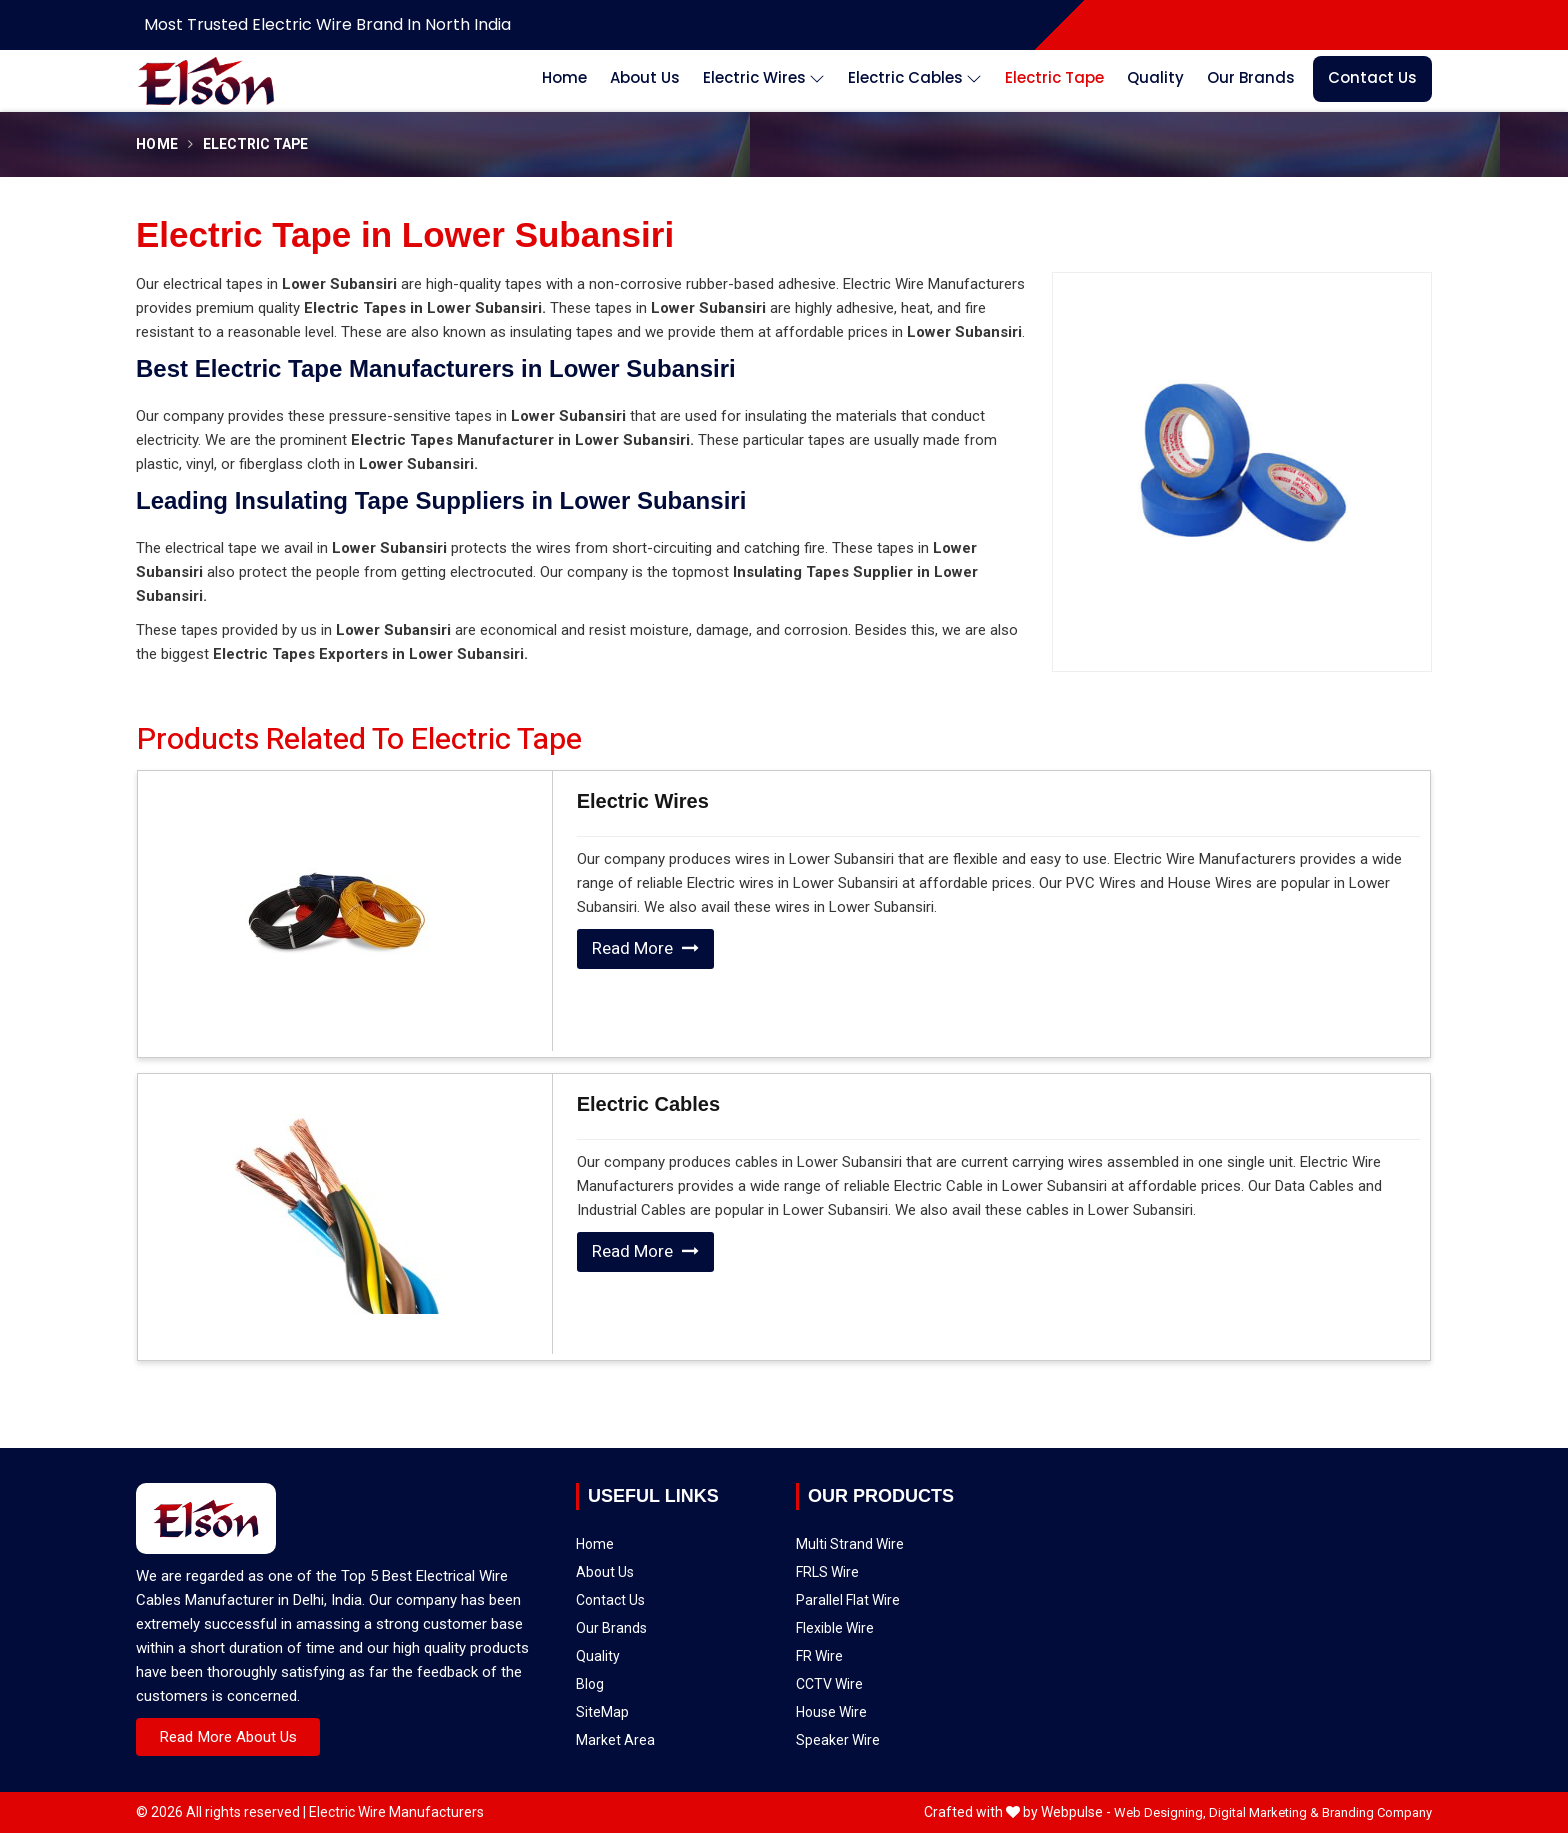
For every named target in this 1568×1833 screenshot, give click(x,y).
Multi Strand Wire (915, 1514)
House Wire (908, 1572)
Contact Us (1372, 77)
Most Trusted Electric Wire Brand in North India (327, 24)
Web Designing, (1160, 1812)
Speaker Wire (910, 1582)
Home (564, 77)
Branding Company (1377, 1812)
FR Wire (904, 1553)
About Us (645, 77)
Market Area (646, 1614)
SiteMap (639, 1601)
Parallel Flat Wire (914, 1533)
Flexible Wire (909, 1543)
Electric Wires (764, 78)
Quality (1155, 77)
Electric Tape (1054, 77)
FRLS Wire (907, 1523)
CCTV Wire (907, 1563)
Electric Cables (915, 78)
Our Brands (1251, 77)
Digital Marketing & (1264, 1812)
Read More (645, 948)
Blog (633, 1587)
